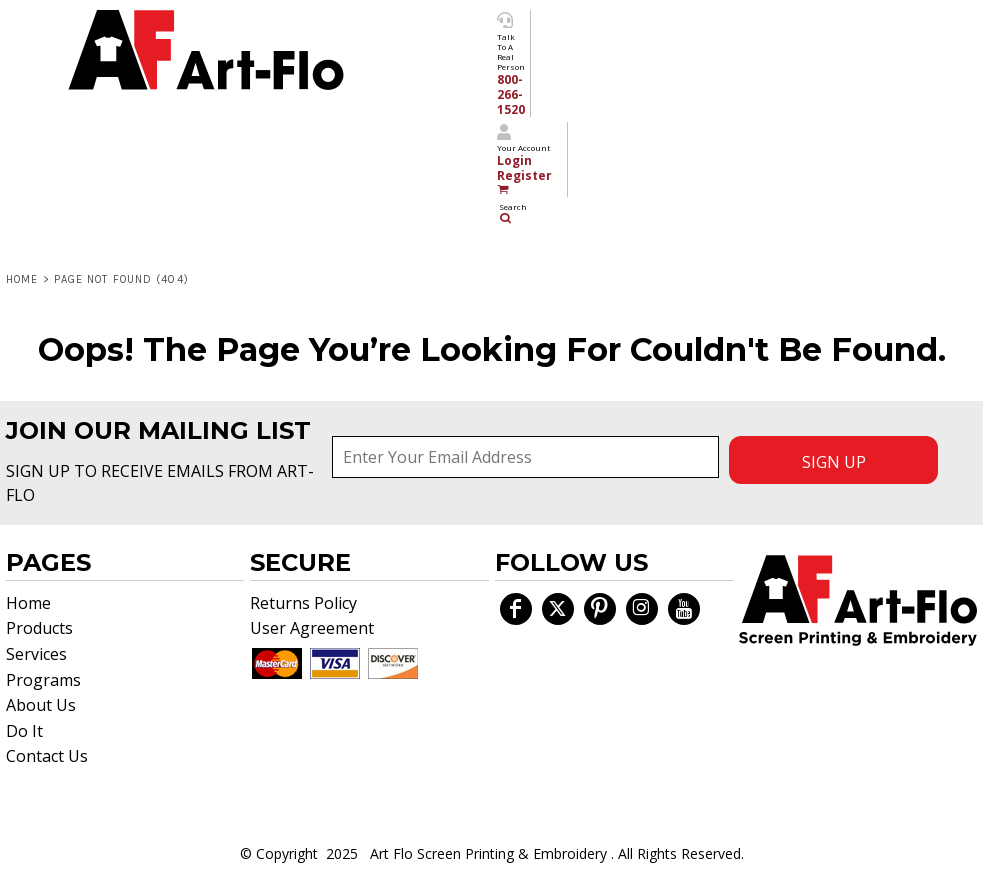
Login (514, 160)
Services (36, 654)
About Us (41, 705)
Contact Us (47, 756)
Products (39, 628)
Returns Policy (303, 603)
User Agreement (312, 628)
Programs (43, 680)
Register (524, 175)
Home (22, 279)
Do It (24, 731)
